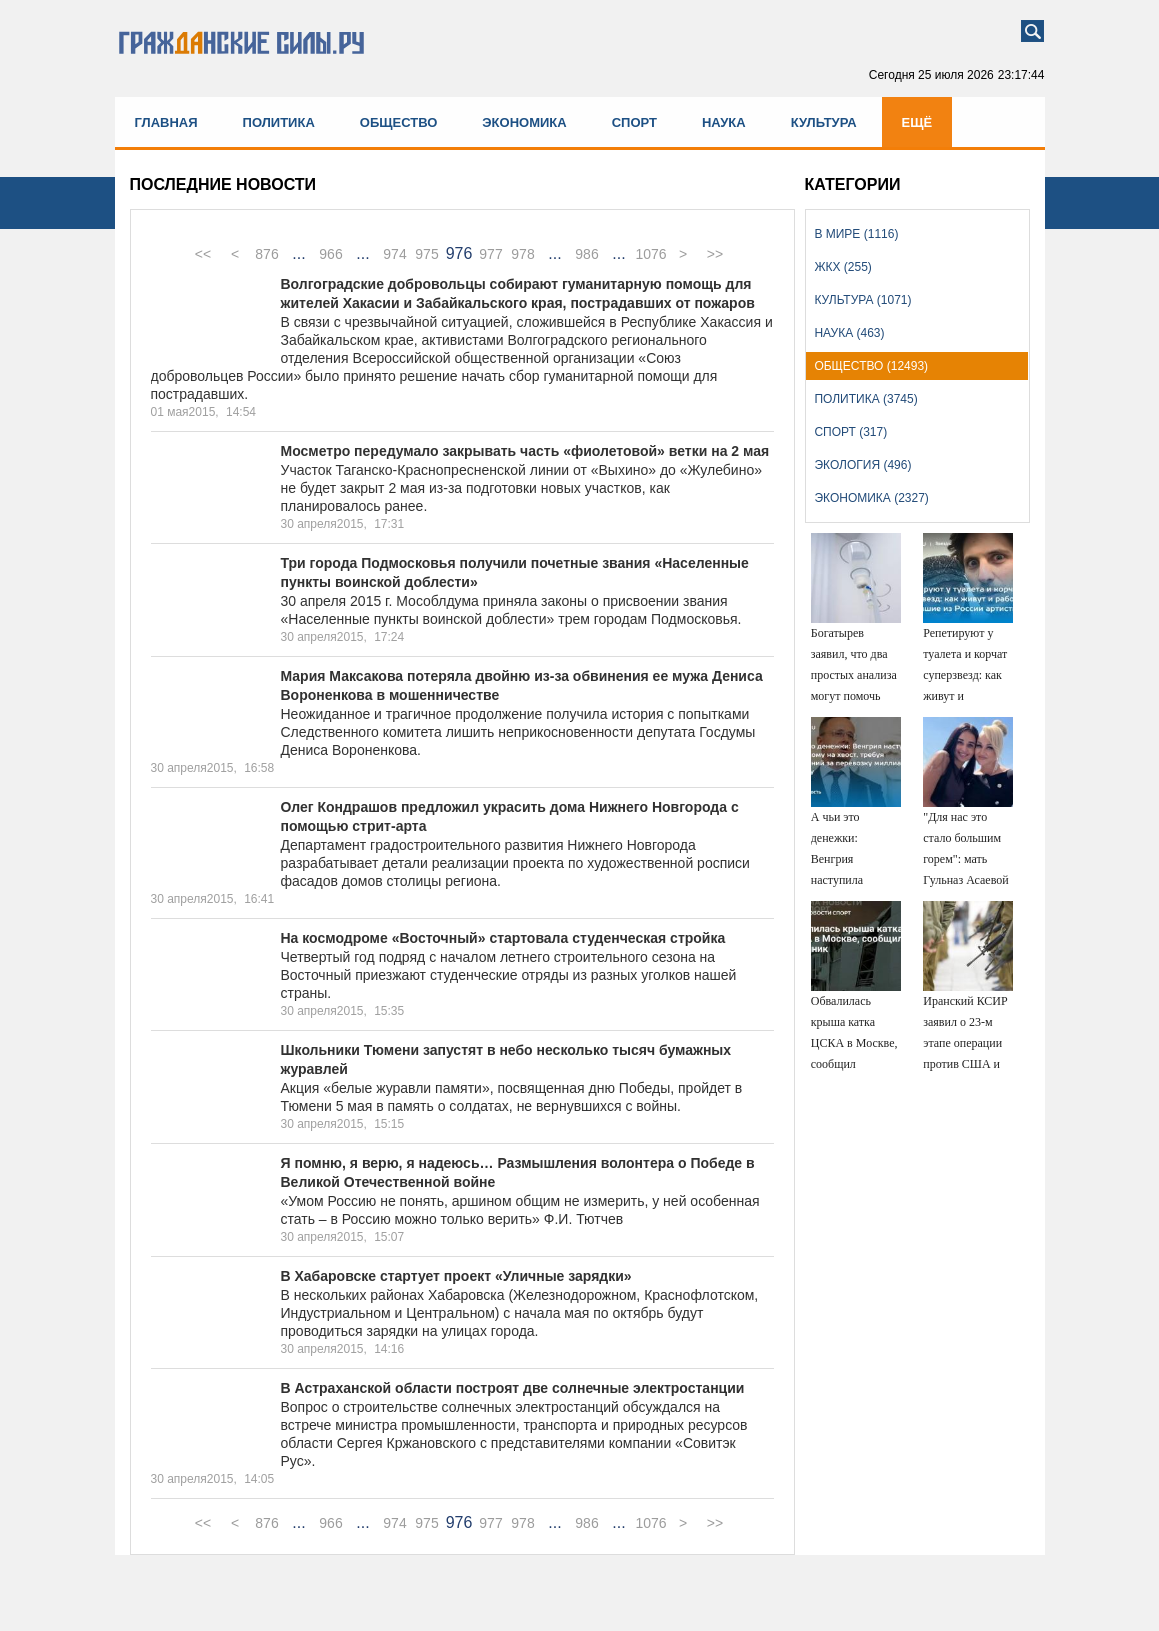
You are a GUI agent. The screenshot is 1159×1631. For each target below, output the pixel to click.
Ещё (917, 122)
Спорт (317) (850, 432)
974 (394, 254)
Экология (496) (862, 465)
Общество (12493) (871, 366)
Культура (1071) (862, 300)
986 (586, 254)
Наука (724, 122)
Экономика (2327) (871, 498)
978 (522, 254)
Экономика (524, 122)
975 (426, 254)
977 (490, 254)
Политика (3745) (865, 399)
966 (330, 254)
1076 (650, 254)
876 (266, 254)
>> (715, 254)
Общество (399, 122)
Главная (166, 122)
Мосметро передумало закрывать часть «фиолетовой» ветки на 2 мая (525, 451)
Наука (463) (849, 333)
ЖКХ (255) (842, 267)
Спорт (634, 122)
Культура (824, 122)
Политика (279, 122)
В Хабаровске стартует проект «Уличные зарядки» (456, 1276)
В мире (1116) (856, 234)
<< (203, 254)
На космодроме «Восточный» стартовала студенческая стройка (503, 938)
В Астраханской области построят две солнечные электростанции (513, 1388)
